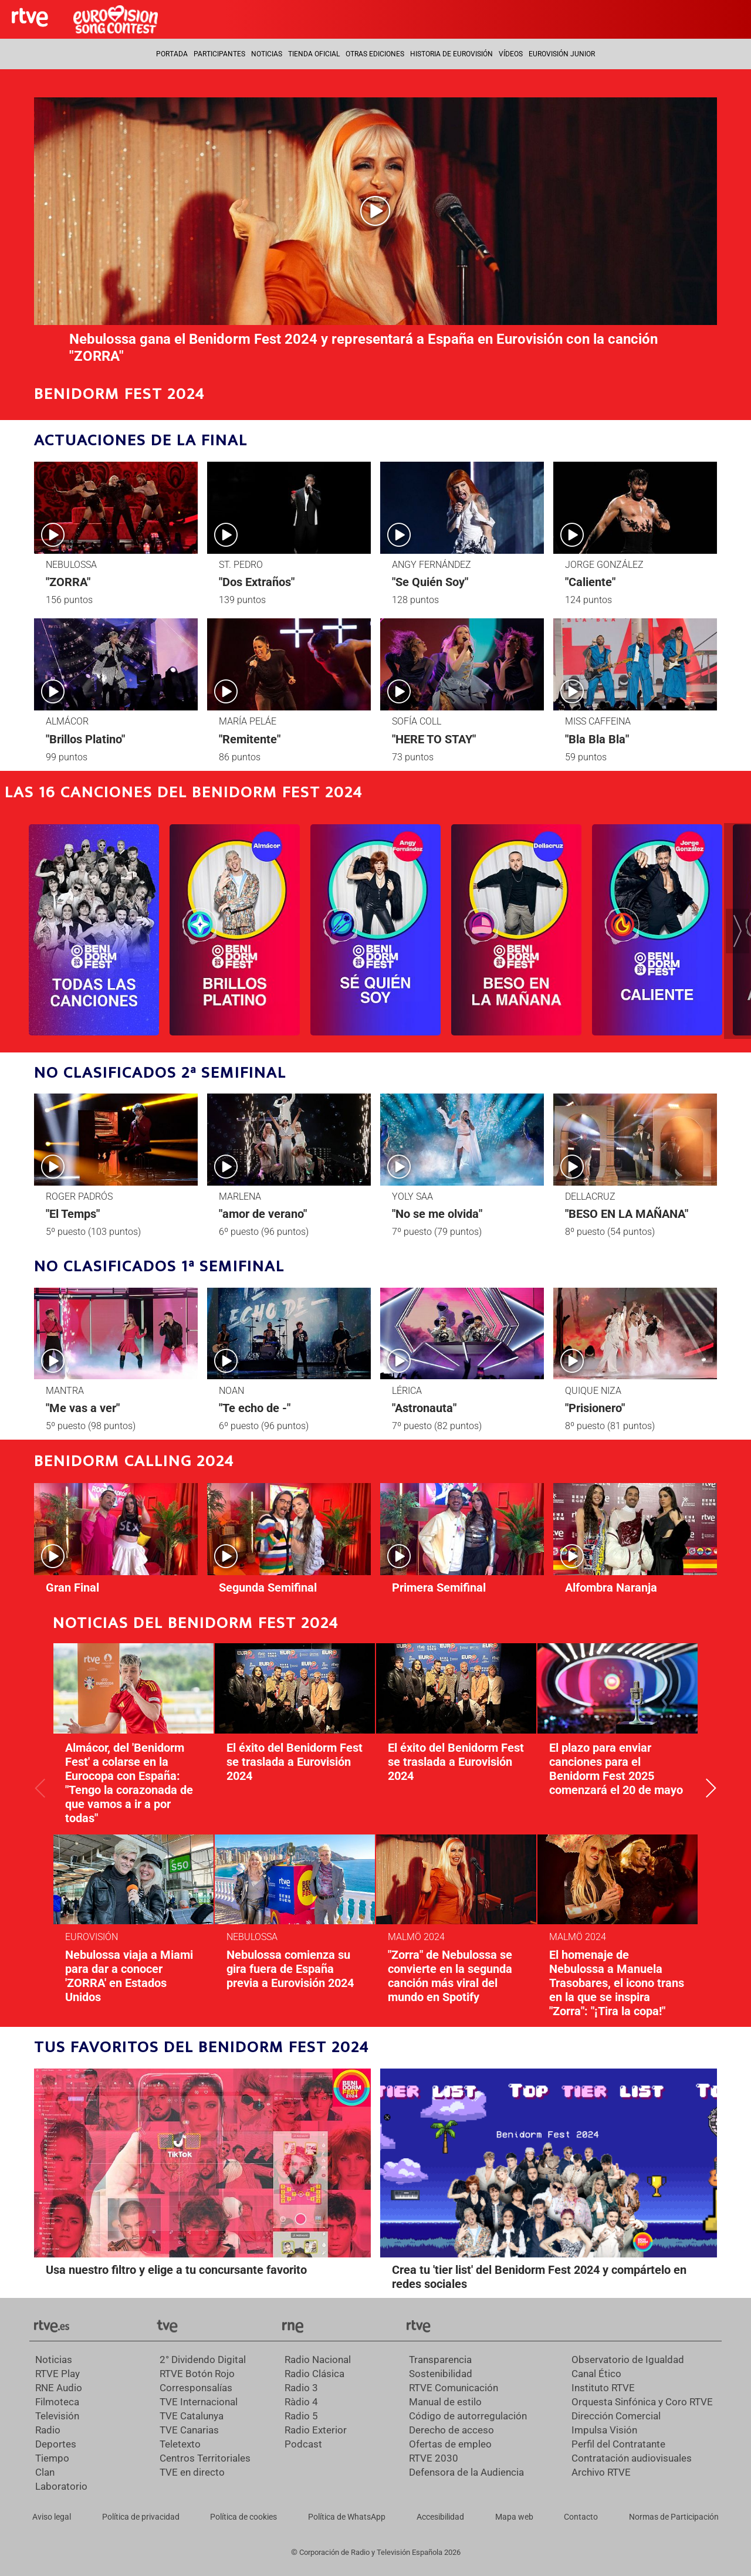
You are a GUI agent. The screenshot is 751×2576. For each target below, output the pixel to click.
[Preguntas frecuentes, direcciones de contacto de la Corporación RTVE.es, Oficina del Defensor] (581, 2517)
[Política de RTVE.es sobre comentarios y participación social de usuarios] (674, 2517)
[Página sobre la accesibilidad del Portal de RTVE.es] (440, 2517)
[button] (737, 931)
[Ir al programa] (94, 929)
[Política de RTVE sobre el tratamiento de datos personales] (141, 2517)
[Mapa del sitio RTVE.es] (514, 2517)
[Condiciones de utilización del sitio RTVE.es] (51, 2517)
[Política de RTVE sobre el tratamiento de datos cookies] (243, 2517)
